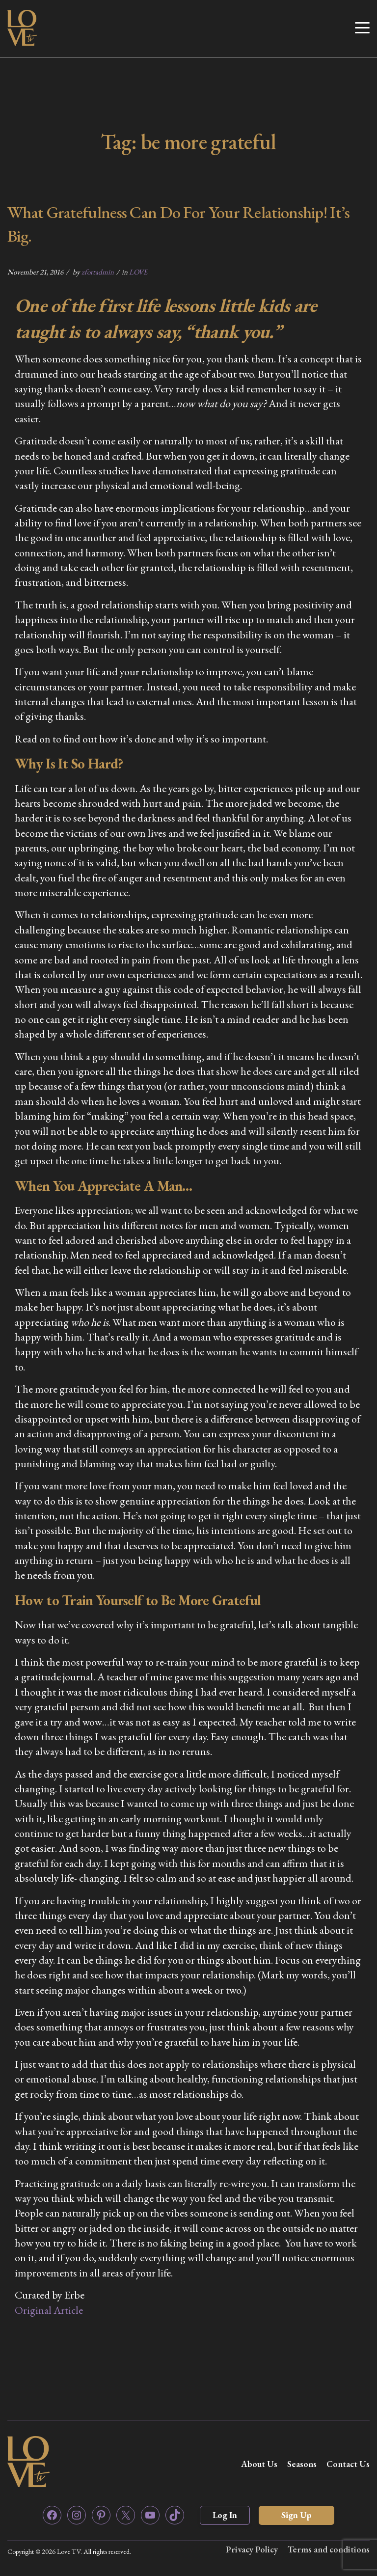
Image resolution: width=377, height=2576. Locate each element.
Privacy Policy (252, 2549)
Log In (225, 2515)
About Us (259, 2463)
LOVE (138, 271)
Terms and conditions (329, 2549)
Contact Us (348, 2463)
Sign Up (296, 2515)
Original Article (49, 2310)
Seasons (302, 2463)
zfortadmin (97, 271)
